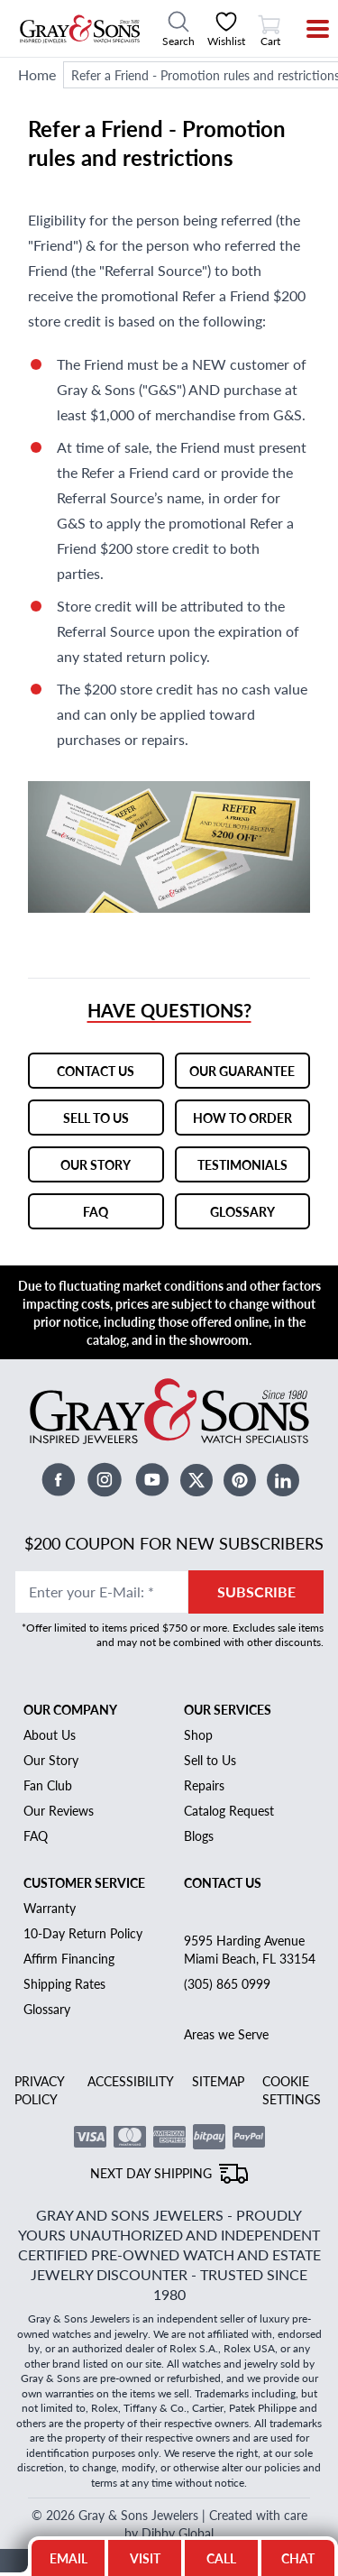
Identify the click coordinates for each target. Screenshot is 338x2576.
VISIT (145, 2557)
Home (37, 74)
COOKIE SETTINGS (293, 2064)
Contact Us (222, 1856)
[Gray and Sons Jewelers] (80, 29)
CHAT (304, 2552)
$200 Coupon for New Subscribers (176, 1518)
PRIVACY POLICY (41, 2064)
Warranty (51, 1882)
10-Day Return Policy (84, 1907)
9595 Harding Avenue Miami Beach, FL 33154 (249, 1923)
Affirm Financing (71, 1932)
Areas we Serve (226, 2008)
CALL (221, 2557)
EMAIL (68, 2557)
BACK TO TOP (169, 2511)
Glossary (48, 1983)
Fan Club (49, 1759)
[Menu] (306, 29)
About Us (50, 1708)
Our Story (51, 1734)
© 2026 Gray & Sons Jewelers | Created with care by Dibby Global (169, 2463)
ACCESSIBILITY (132, 2055)
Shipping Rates (65, 1957)
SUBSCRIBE (256, 1566)
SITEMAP (220, 2055)
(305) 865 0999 (226, 1957)
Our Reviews (60, 1784)
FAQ (37, 1809)
